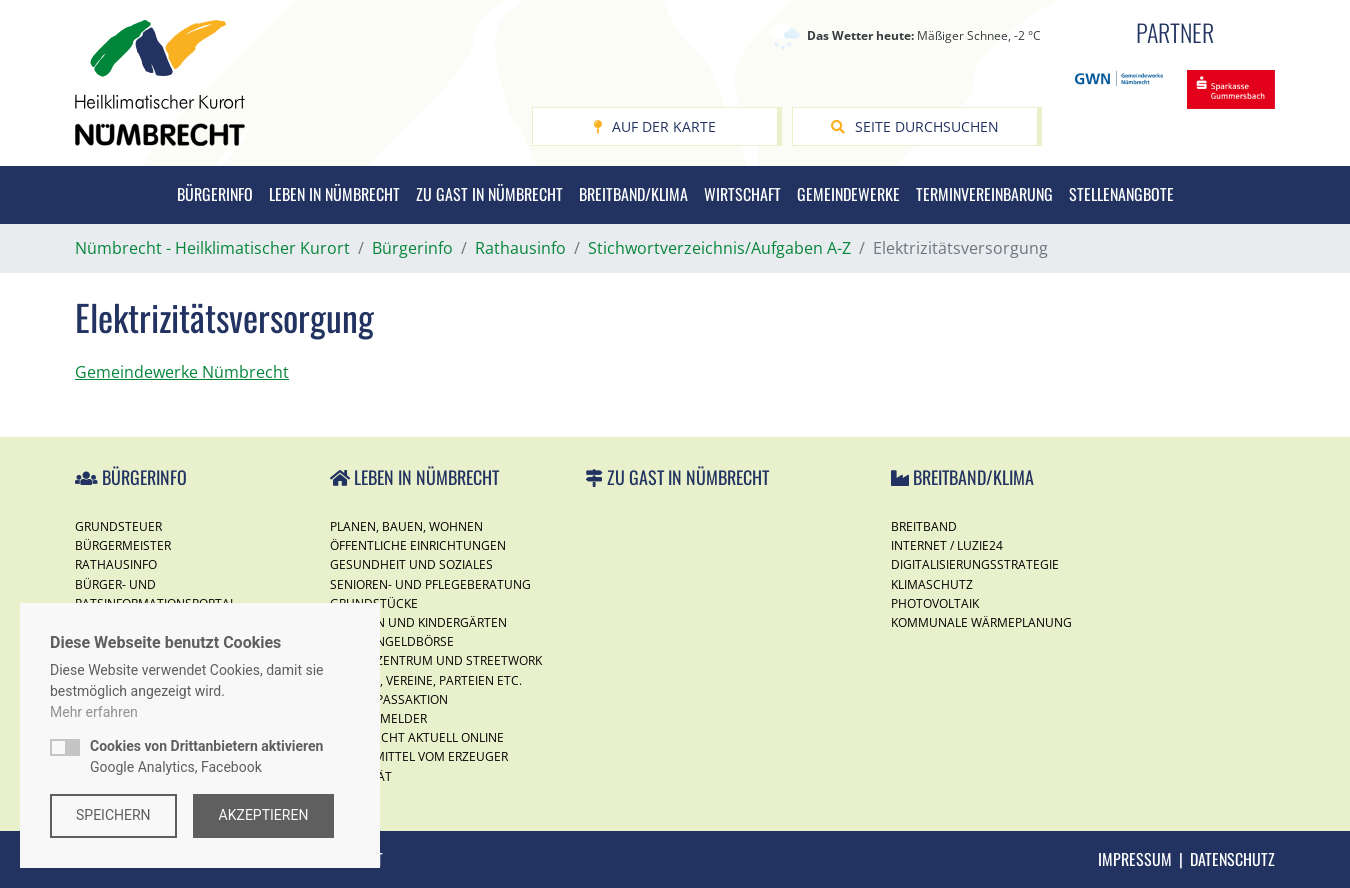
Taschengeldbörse (392, 641)
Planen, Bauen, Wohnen (406, 526)
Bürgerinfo (215, 194)
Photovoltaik (935, 603)
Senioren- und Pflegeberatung (430, 584)
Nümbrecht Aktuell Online (417, 737)
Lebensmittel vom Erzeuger (419, 756)
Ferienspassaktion (389, 699)
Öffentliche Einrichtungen (418, 545)
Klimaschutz (932, 584)
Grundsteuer (118, 526)
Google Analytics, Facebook (206, 756)
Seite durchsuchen (915, 126)
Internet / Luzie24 (947, 545)
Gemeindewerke (848, 194)
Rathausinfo (116, 564)
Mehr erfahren (94, 712)
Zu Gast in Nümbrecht (489, 194)
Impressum (1135, 859)
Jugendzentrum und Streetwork (436, 660)
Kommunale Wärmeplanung (981, 622)
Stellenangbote (1121, 194)
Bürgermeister (123, 545)
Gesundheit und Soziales (411, 564)
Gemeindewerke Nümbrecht (182, 372)
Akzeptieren (264, 815)
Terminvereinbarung (984, 194)
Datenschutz (1232, 859)
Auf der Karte (654, 126)
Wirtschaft (742, 194)
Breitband (924, 526)
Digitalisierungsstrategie (975, 564)
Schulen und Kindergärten (418, 622)
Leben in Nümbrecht (334, 194)
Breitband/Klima (633, 194)
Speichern (113, 815)
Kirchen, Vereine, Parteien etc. (426, 680)
